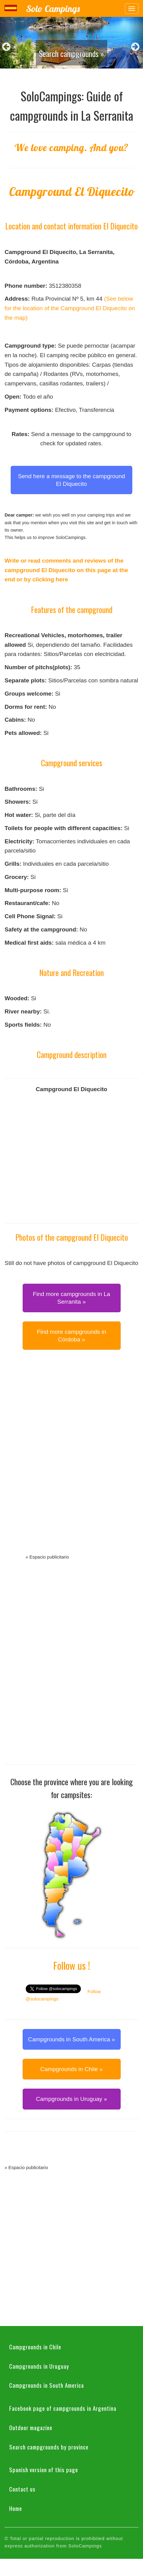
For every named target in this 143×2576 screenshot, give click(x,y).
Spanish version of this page (43, 2469)
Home (15, 2508)
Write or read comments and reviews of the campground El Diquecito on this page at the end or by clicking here (66, 570)
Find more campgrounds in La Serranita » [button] (71, 1298)
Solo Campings (53, 8)
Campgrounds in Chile (35, 2346)
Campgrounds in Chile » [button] (71, 2069)
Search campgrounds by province (48, 2446)
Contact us (22, 2488)
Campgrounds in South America (46, 2385)
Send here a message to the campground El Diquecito (71, 480)
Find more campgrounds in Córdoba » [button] (71, 1336)
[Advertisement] (72, 1459)
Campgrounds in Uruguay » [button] (71, 2099)
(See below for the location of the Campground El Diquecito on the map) (70, 308)
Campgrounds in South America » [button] (71, 2039)
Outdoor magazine (30, 2427)
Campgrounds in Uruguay (39, 2366)
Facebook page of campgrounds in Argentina (62, 2408)
